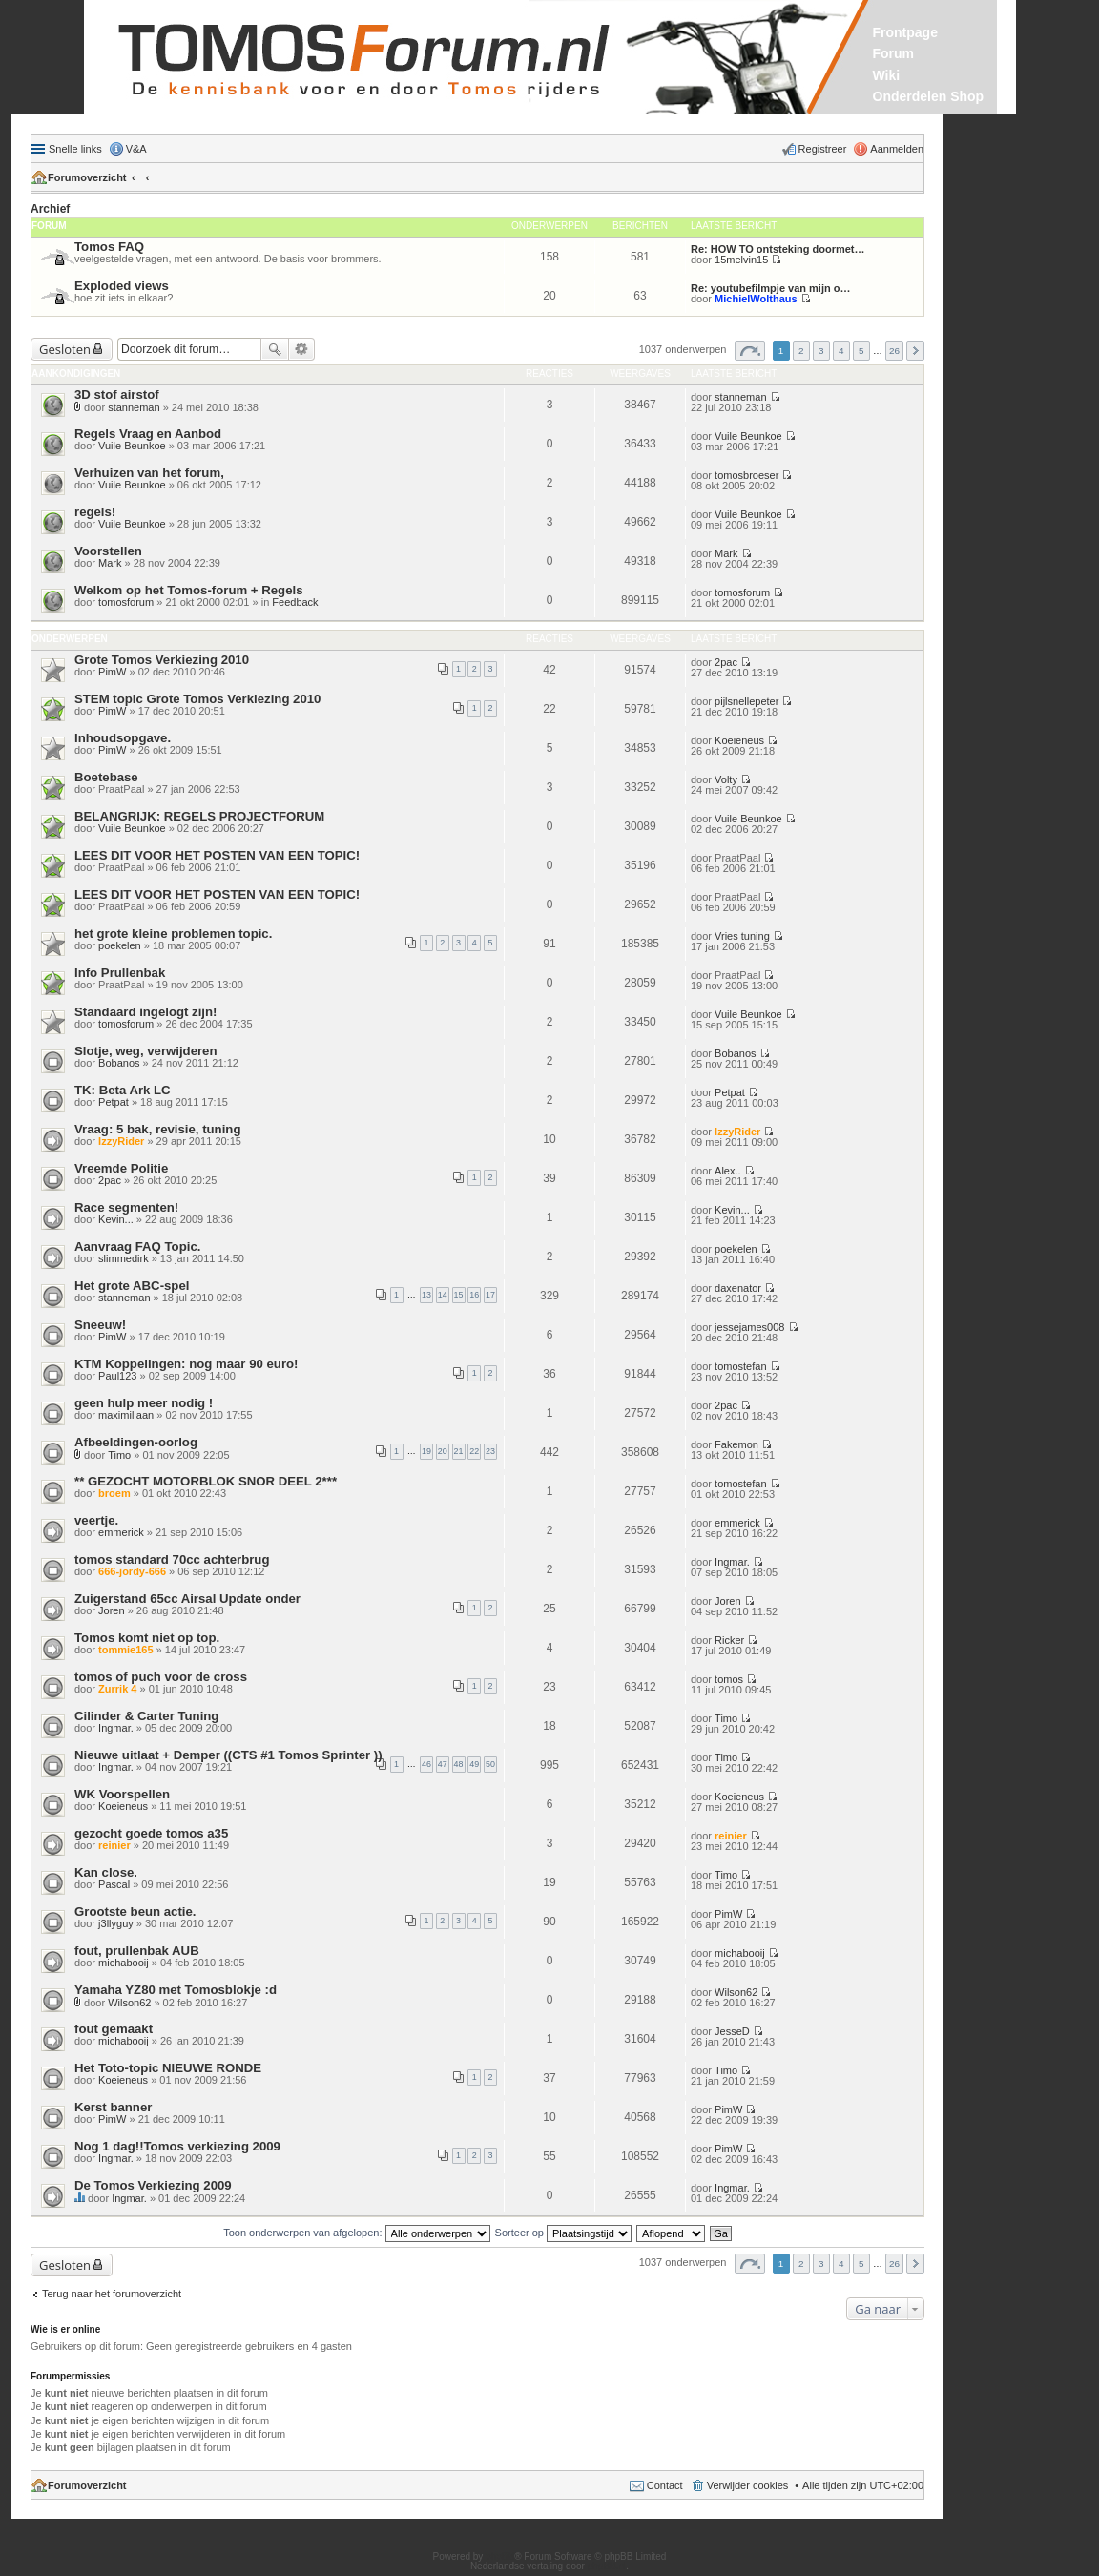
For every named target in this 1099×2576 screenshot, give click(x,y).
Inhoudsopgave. (122, 738)
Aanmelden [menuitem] (896, 149)
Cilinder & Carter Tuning (146, 1716)
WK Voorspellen (122, 1794)
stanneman (133, 407)
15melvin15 (741, 259)
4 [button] (841, 350)
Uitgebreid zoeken (302, 349)
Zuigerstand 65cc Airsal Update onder (187, 1598)
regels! (94, 512)
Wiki (887, 75)
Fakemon (736, 1444)
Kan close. (105, 1872)
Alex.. (728, 1170)
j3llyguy (116, 1923)
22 (474, 1451)
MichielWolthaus (756, 298)
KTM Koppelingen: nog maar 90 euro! (186, 1364)
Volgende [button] (915, 351)
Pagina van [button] (750, 351)
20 (442, 1451)
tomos (729, 1679)
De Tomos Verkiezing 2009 (153, 2185)
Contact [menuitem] (665, 2485)
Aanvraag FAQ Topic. (137, 1246)
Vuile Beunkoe (132, 445)
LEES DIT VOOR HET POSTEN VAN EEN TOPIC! (217, 855)
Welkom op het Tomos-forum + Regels (188, 590)
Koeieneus (739, 740)
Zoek (274, 349)
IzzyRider (121, 1141)
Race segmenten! (126, 1207)
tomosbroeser (746, 475)
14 (442, 1294)
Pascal (114, 1884)
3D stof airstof (116, 394)
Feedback (295, 602)
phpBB (500, 2556)
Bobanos (118, 1063)
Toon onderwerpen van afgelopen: (356, 2232)
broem (114, 1493)
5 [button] (861, 350)
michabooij (123, 1962)
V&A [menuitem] (136, 149)
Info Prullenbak (119, 973)
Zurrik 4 (117, 1688)
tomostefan (740, 1366)
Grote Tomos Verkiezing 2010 (161, 660)
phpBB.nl (607, 2566)
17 (490, 1294)
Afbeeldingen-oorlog (135, 1442)
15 (459, 1294)
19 (426, 1451)
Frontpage (905, 32)
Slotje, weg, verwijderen (146, 1051)
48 (459, 1764)
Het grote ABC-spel (131, 1285)
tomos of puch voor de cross (160, 1677)
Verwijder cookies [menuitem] (748, 2485)
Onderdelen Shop (929, 96)
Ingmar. (732, 1562)
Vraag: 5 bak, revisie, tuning (157, 1129)
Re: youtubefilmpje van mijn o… (770, 288)
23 (490, 1451)
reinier (114, 1845)
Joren (111, 1610)
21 (459, 1451)
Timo (119, 1455)
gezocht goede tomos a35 (151, 1833)
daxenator (738, 1288)
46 (426, 1764)
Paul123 (117, 1375)
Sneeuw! (100, 1325)
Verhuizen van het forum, (149, 473)
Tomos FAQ (109, 246)
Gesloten (65, 349)
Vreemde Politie (121, 1168)
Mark (109, 563)
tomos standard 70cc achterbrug (171, 1559)
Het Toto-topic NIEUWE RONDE (167, 2068)
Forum (894, 53)
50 (490, 1764)
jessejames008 (749, 1327)
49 (474, 1764)
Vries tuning (742, 936)
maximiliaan (126, 1415)
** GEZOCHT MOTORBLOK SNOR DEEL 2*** (205, 1481)
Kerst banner (113, 2107)
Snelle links (75, 149)
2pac (726, 662)
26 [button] (894, 350)
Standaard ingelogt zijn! (145, 1012)
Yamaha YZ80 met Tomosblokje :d (175, 1990)
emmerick (121, 1532)
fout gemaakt (113, 2029)
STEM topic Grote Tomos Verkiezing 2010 (197, 699)
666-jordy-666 (132, 1571)
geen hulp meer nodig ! (143, 1403)
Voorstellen (108, 551)
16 (474, 1294)
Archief (50, 209)
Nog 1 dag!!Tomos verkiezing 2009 (177, 2146)
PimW (112, 671)
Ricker (729, 1640)
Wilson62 (129, 2002)
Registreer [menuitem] (822, 149)
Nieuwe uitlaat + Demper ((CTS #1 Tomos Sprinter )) (228, 1755)
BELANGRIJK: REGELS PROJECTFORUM (199, 816)
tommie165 (125, 1649)
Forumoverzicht (87, 177)
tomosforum (126, 602)
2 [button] (801, 350)
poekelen (119, 945)
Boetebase (106, 777)
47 (442, 1764)
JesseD (732, 2031)
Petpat (113, 1102)
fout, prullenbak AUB (136, 1950)
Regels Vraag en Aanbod (147, 433)
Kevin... (116, 1219)
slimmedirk (123, 1258)
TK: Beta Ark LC (122, 1090)
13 (426, 1294)
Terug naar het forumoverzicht (111, 2293)
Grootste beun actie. (135, 1911)
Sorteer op (563, 2232)
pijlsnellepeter (746, 701)
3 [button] (821, 350)
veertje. (96, 1520)
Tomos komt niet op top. (146, 1638)
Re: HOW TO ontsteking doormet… (778, 249)
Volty (726, 779)
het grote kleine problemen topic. (173, 933)
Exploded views (121, 286)
